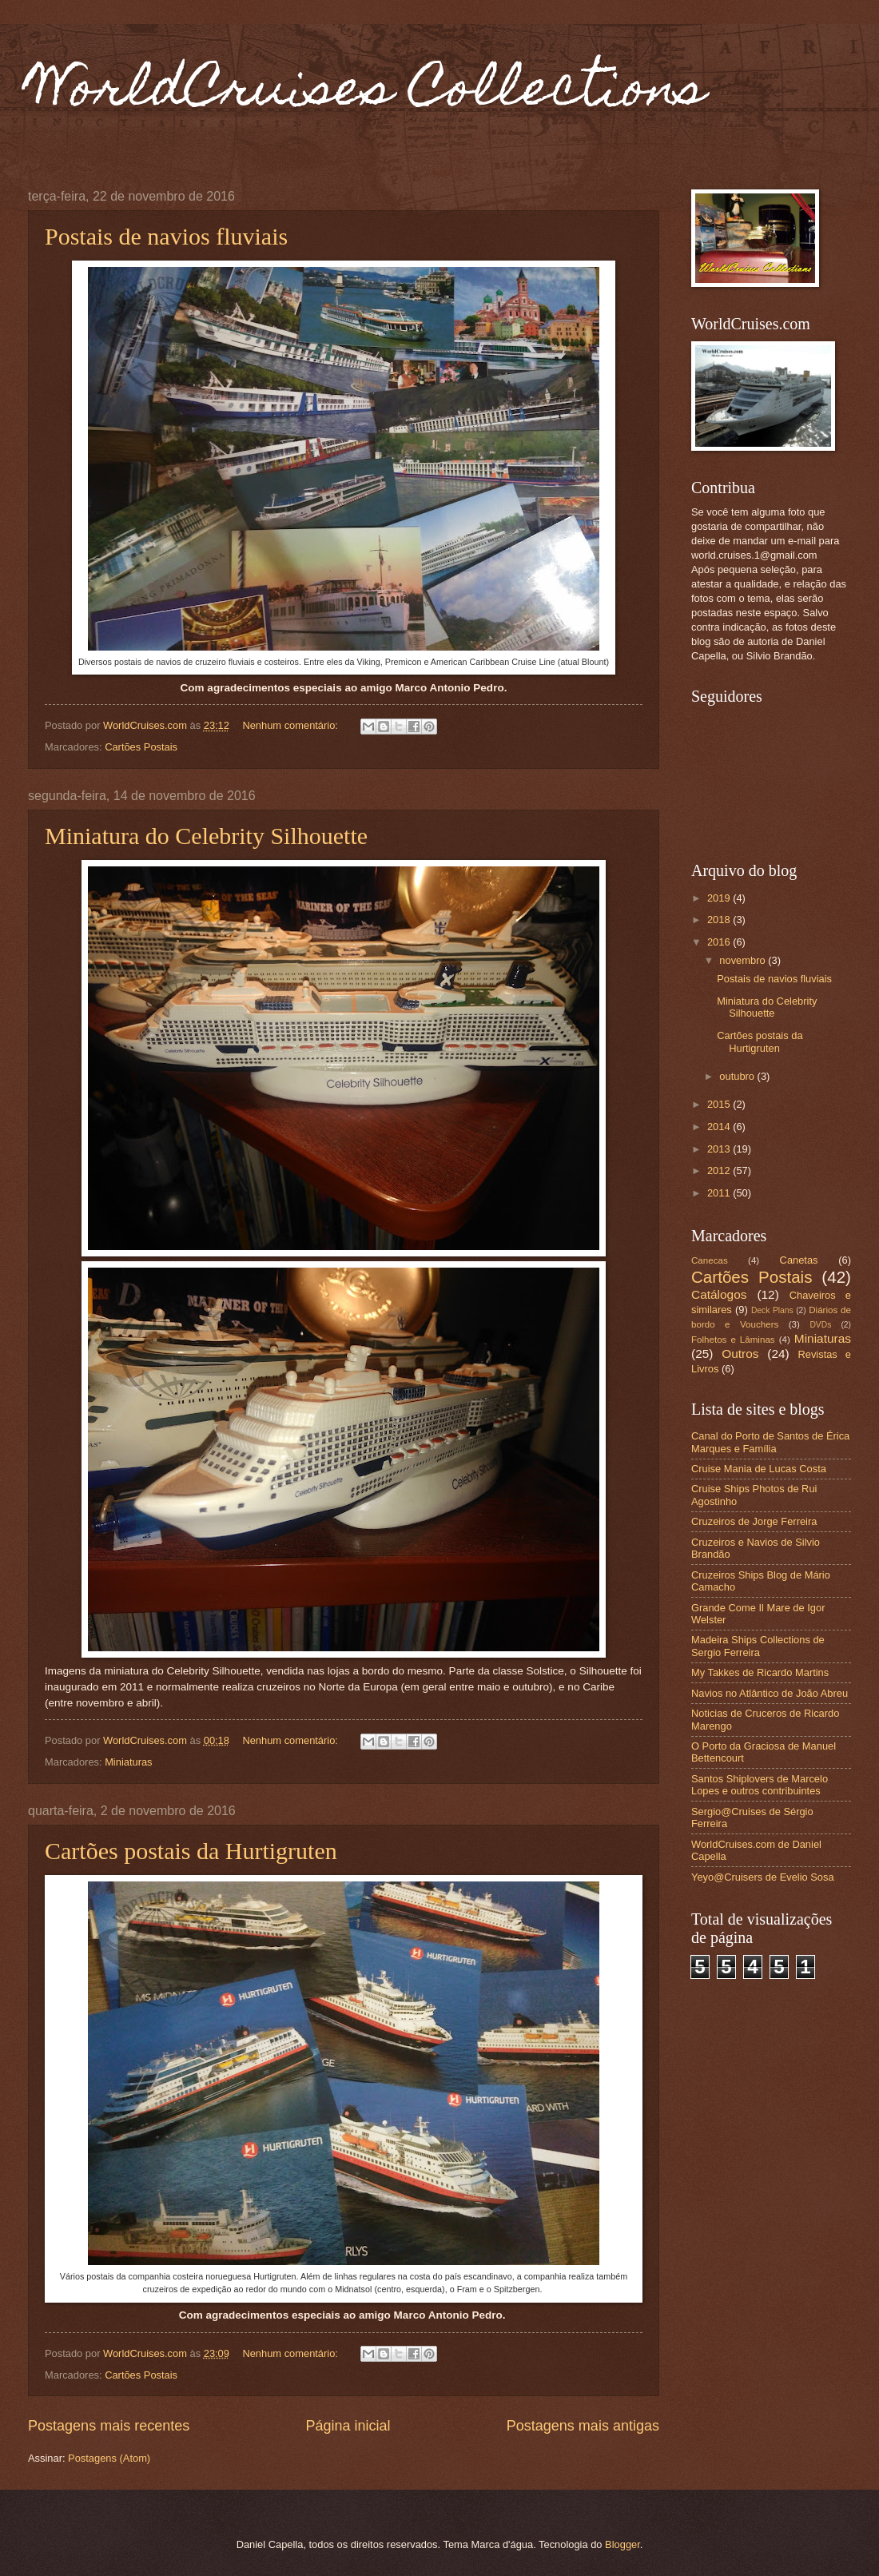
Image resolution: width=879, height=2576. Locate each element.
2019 (720, 898)
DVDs (820, 1324)
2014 (720, 1127)
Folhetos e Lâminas (733, 1339)
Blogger (622, 2544)
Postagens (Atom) (109, 2458)
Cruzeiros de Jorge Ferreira (754, 1521)
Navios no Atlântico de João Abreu (769, 1693)
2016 (720, 942)
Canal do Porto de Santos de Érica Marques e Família (770, 1442)
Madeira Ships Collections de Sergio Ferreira (758, 1646)
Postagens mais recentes (108, 2426)
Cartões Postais (141, 747)
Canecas (709, 1260)
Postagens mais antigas (583, 2426)
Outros (740, 1353)
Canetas (799, 1260)
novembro (743, 960)
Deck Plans (772, 1310)
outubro (738, 1076)
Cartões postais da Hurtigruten (191, 1850)
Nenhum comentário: (291, 725)
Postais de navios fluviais (166, 236)
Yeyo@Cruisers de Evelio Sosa (762, 1877)
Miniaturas (128, 1762)
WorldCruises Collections (367, 93)
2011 (720, 1193)
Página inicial (347, 2426)
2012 (720, 1171)
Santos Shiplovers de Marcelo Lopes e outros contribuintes (759, 1785)
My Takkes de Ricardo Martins (760, 1672)
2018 (720, 920)
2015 (720, 1104)
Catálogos (719, 1294)
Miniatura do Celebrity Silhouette (206, 835)
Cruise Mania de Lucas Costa (758, 1469)
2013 (720, 1149)
